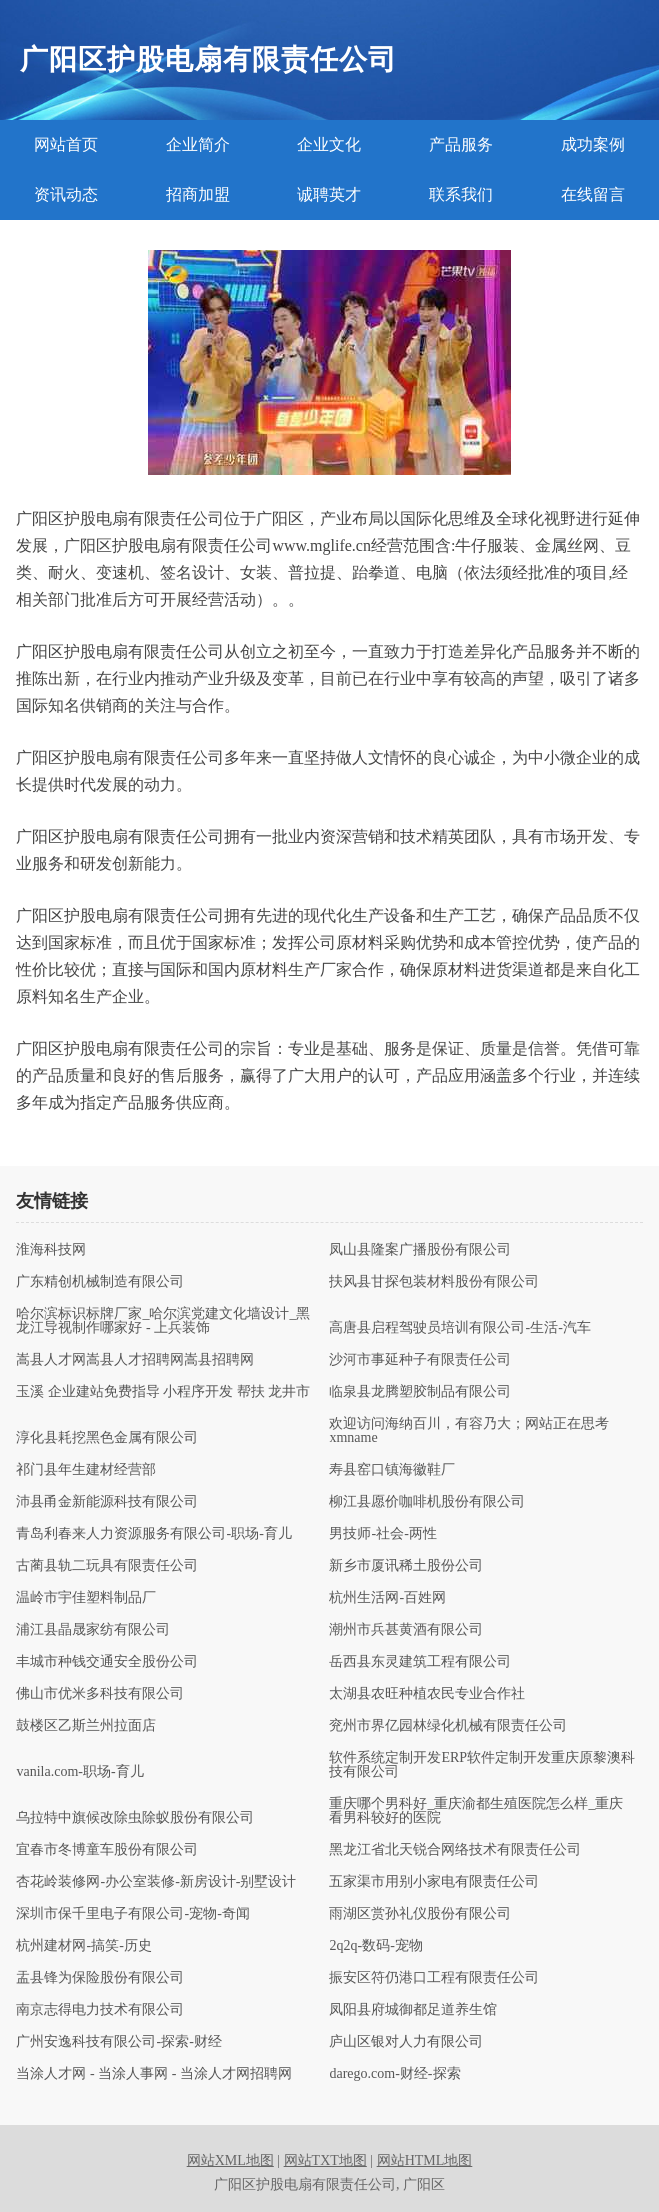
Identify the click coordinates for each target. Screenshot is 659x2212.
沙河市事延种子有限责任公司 (420, 1360)
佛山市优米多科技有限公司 (100, 1694)
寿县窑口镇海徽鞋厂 (392, 1470)
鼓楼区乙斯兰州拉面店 (86, 1726)
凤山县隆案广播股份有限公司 (420, 1250)
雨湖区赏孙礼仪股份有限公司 (420, 1914)
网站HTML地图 (425, 2160)
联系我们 (461, 194)
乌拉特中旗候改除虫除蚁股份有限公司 (135, 1818)
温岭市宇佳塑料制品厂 (86, 1598)
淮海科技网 (51, 1250)
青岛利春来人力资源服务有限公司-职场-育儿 (153, 1534)
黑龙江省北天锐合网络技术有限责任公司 (455, 1850)
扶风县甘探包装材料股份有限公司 (434, 1282)
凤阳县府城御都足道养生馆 (413, 2010)
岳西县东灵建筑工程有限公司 (420, 1662)
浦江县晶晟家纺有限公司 (93, 1630)
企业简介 (198, 144)
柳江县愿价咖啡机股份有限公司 (427, 1502)
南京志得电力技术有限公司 (100, 2010)
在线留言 (593, 194)
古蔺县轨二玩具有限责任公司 (107, 1566)
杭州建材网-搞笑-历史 (83, 1946)
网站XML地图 (230, 2160)
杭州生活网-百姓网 (387, 1598)
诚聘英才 (329, 194)
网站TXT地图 (325, 2160)
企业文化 (329, 144)
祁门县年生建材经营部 (86, 1470)
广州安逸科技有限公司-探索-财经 (118, 2042)
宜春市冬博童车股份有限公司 (107, 1850)
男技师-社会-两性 (382, 1534)
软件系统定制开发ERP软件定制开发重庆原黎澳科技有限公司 (482, 1765)
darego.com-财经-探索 (394, 2074)
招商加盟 (198, 194)
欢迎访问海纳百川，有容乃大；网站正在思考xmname (469, 1431)
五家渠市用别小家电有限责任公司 (434, 1882)
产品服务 (461, 144)
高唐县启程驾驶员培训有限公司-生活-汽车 (459, 1328)
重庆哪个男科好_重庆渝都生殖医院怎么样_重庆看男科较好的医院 (476, 1811)
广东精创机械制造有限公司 (100, 1282)
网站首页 (66, 144)
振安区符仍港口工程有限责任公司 (434, 1978)
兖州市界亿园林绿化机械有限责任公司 (448, 1726)
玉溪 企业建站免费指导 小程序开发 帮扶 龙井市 (163, 1392)
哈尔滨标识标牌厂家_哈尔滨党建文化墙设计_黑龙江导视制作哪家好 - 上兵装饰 (163, 1321)
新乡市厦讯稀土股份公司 (406, 1566)
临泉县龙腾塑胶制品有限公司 (420, 1392)
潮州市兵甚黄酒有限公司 (406, 1630)
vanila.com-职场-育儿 (79, 1772)
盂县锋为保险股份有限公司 (100, 1978)
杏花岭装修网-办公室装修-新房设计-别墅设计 (156, 1882)
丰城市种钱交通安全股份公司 (107, 1662)
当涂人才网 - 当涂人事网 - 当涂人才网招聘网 (153, 2074)
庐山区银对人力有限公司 (406, 2042)
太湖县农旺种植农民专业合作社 (427, 1694)
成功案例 (593, 144)
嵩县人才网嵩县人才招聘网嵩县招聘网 (135, 1360)
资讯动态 (66, 194)
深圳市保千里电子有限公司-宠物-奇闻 (132, 1914)
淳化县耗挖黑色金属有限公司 (107, 1438)
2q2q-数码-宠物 (375, 1946)
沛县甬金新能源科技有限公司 (107, 1502)
